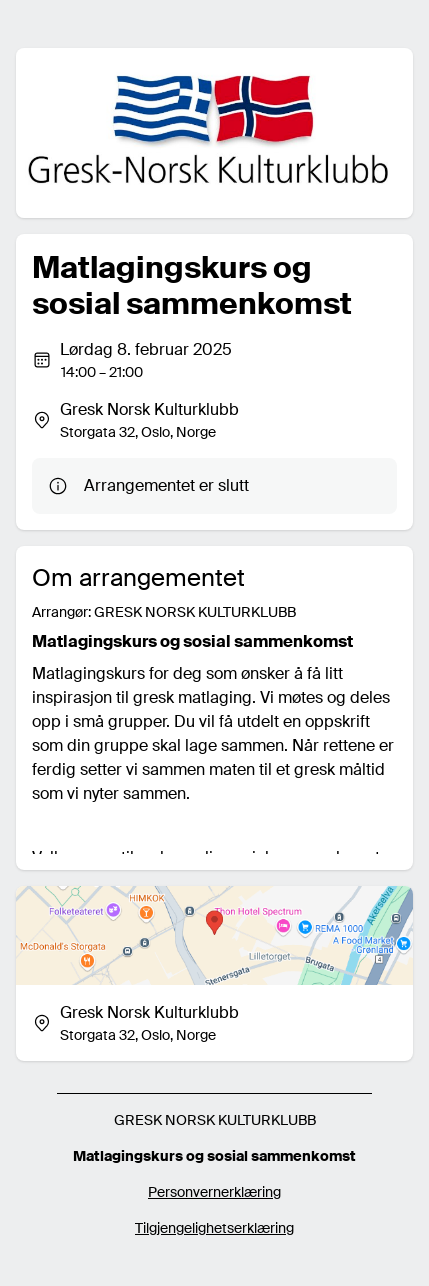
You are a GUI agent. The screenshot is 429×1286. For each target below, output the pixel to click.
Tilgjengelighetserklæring (214, 1228)
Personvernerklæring (214, 1192)
